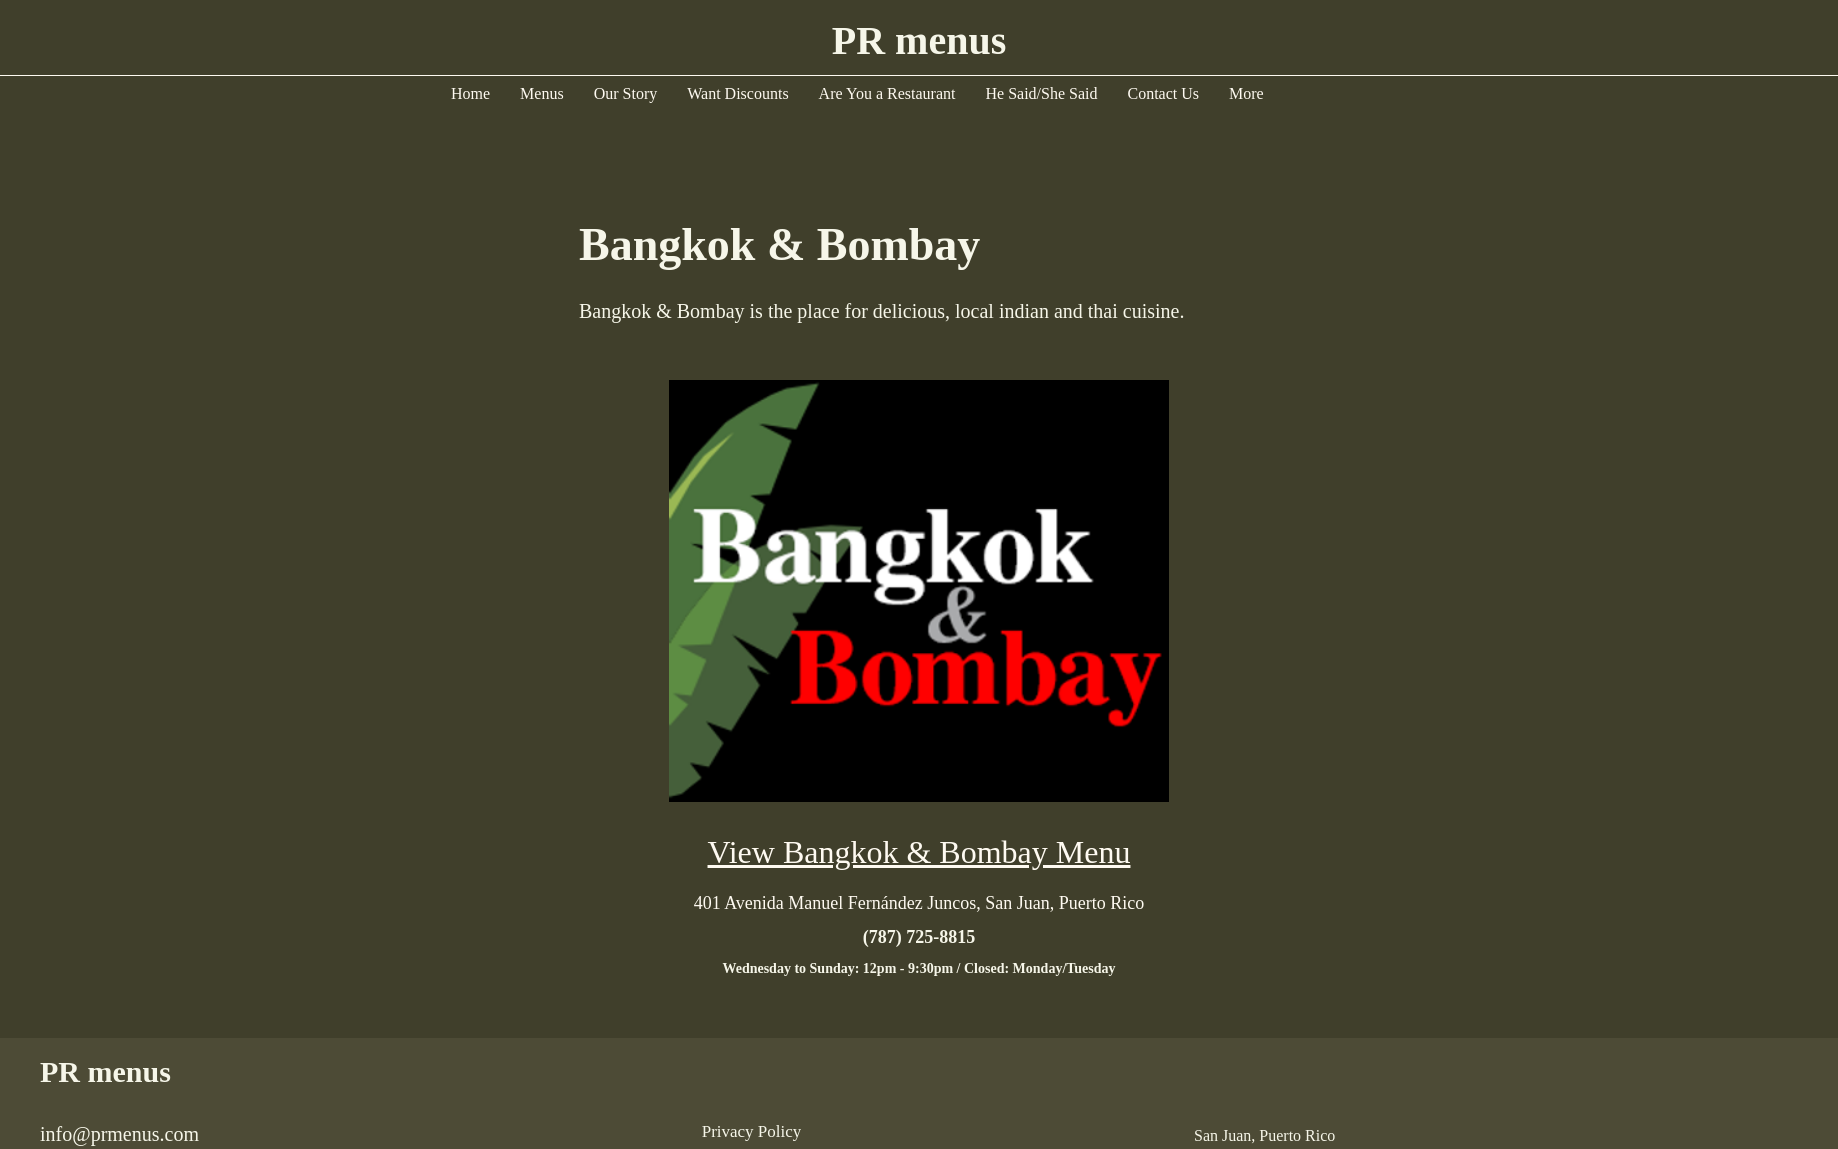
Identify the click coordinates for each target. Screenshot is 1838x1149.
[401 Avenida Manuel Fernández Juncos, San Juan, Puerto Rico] (919, 903)
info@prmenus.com (119, 1134)
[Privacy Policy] (751, 1132)
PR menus (105, 1071)
